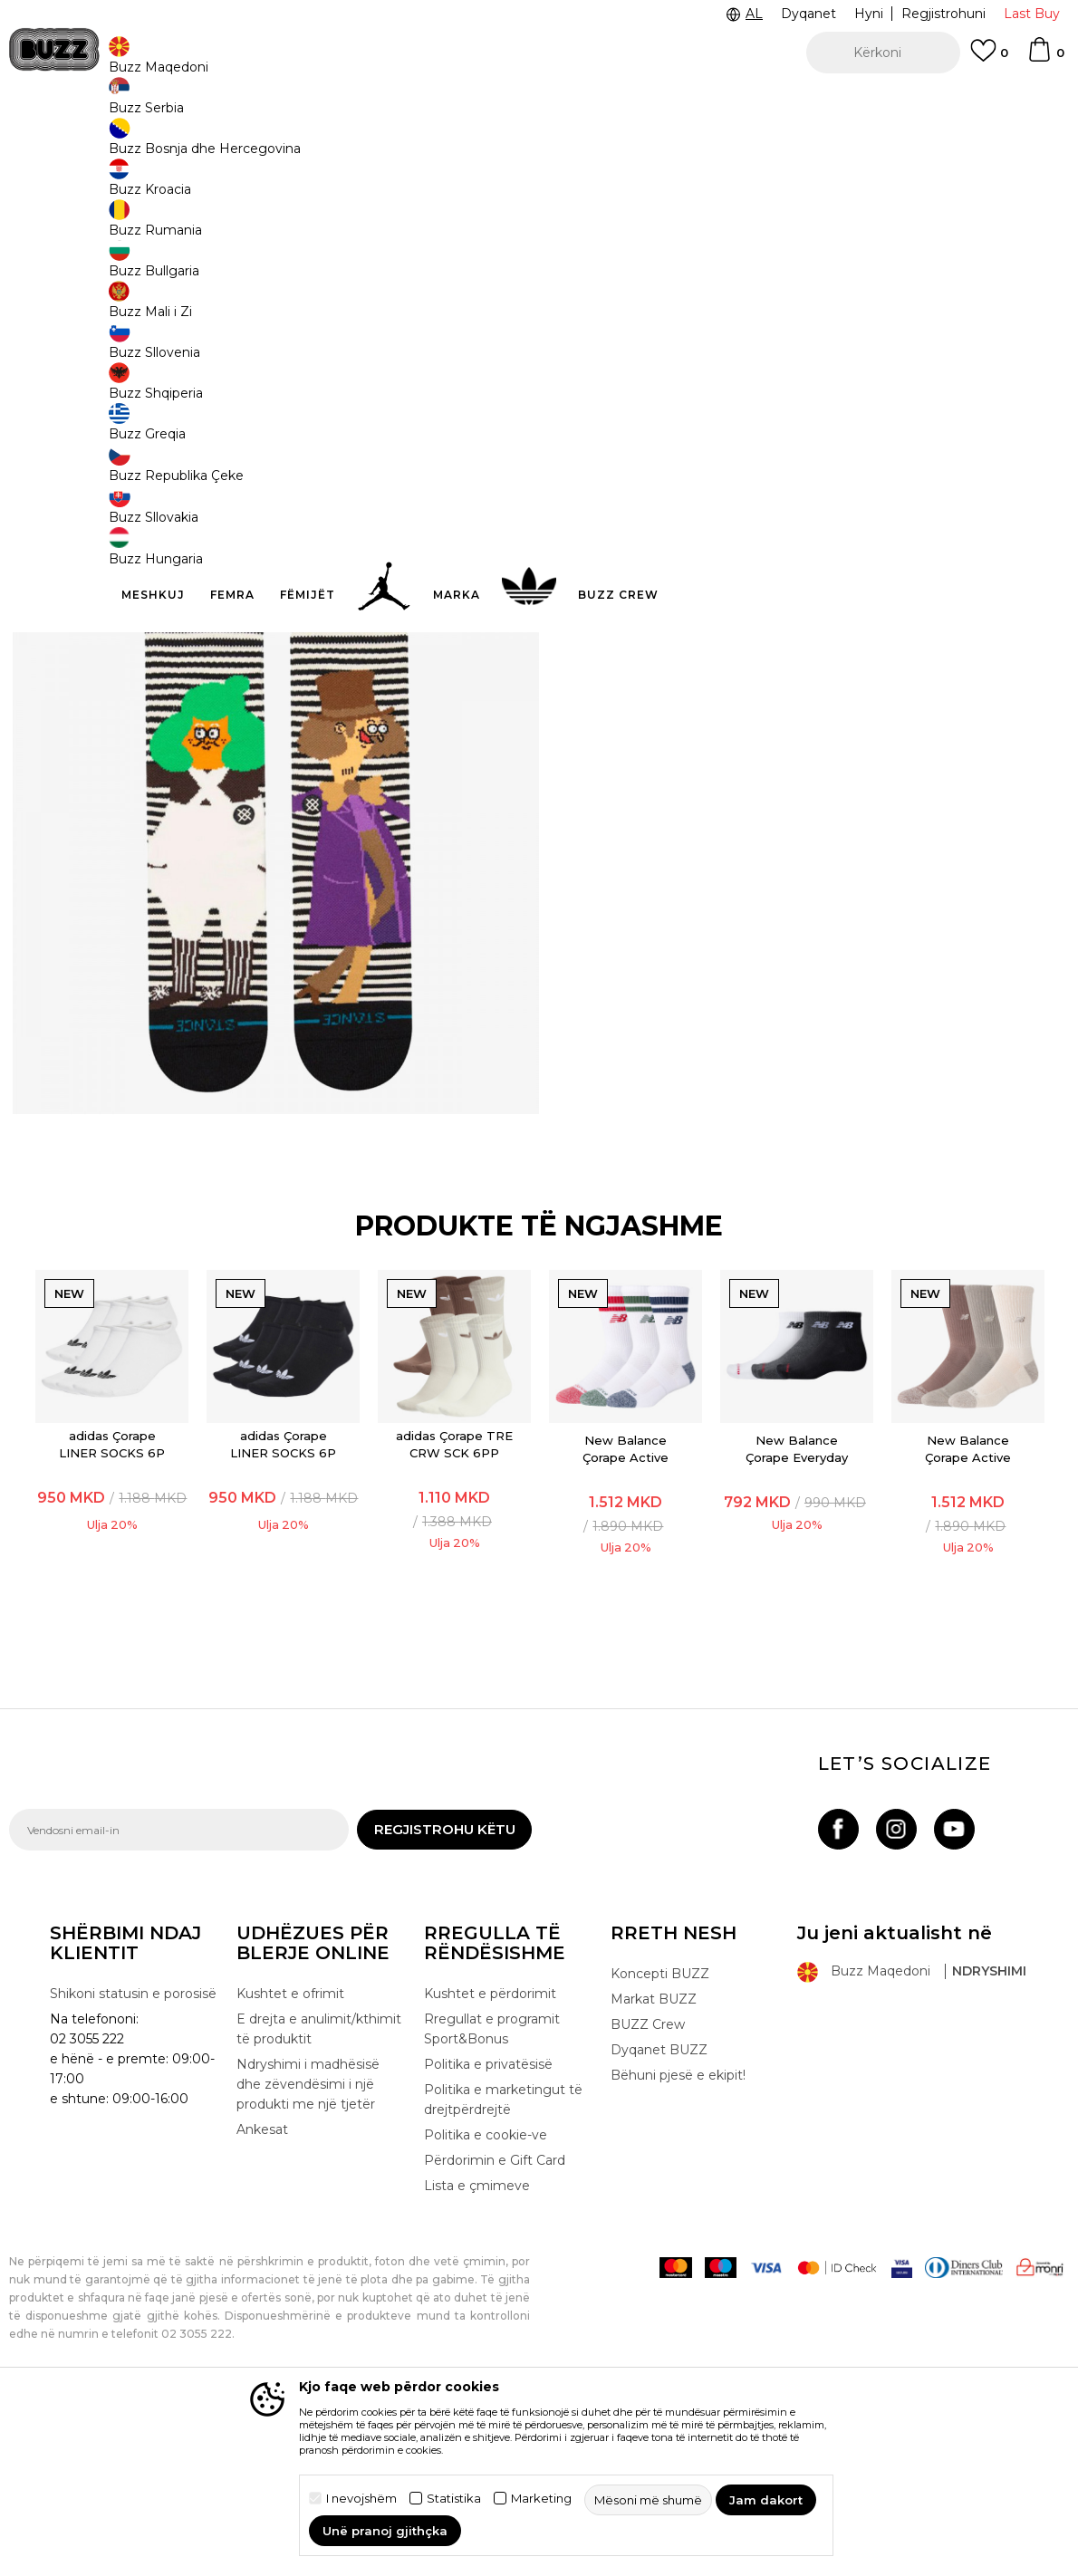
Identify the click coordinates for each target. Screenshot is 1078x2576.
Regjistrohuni (943, 13)
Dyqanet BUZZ (659, 2220)
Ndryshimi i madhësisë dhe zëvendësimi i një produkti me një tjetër (308, 2254)
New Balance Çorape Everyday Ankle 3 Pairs (797, 1618)
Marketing (541, 2498)
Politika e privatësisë (488, 2234)
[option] (539, 100)
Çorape (251, 145)
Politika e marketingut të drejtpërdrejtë (503, 2270)
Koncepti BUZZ (660, 2144)
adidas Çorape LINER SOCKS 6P (109, 1605)
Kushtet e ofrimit (290, 2164)
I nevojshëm (361, 2498)
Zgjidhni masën (626, 297)
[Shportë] (1045, 58)
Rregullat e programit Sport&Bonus (492, 2199)
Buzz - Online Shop (60, 145)
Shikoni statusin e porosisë (133, 2164)
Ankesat (262, 2300)
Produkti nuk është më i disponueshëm (729, 414)
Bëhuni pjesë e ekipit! (678, 2245)
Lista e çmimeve (477, 2356)
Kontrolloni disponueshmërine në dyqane (808, 539)
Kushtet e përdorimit (490, 2164)
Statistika (454, 2498)
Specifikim (808, 480)
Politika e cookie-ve (485, 2305)
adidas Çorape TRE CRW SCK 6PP (453, 1605)
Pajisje (203, 145)
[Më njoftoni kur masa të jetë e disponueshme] (602, 327)
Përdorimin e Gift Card (494, 2330)
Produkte (149, 145)
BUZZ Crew (648, 2195)
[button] (883, 52)
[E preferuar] (989, 59)
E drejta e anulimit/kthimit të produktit (318, 2199)
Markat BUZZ (654, 2169)
